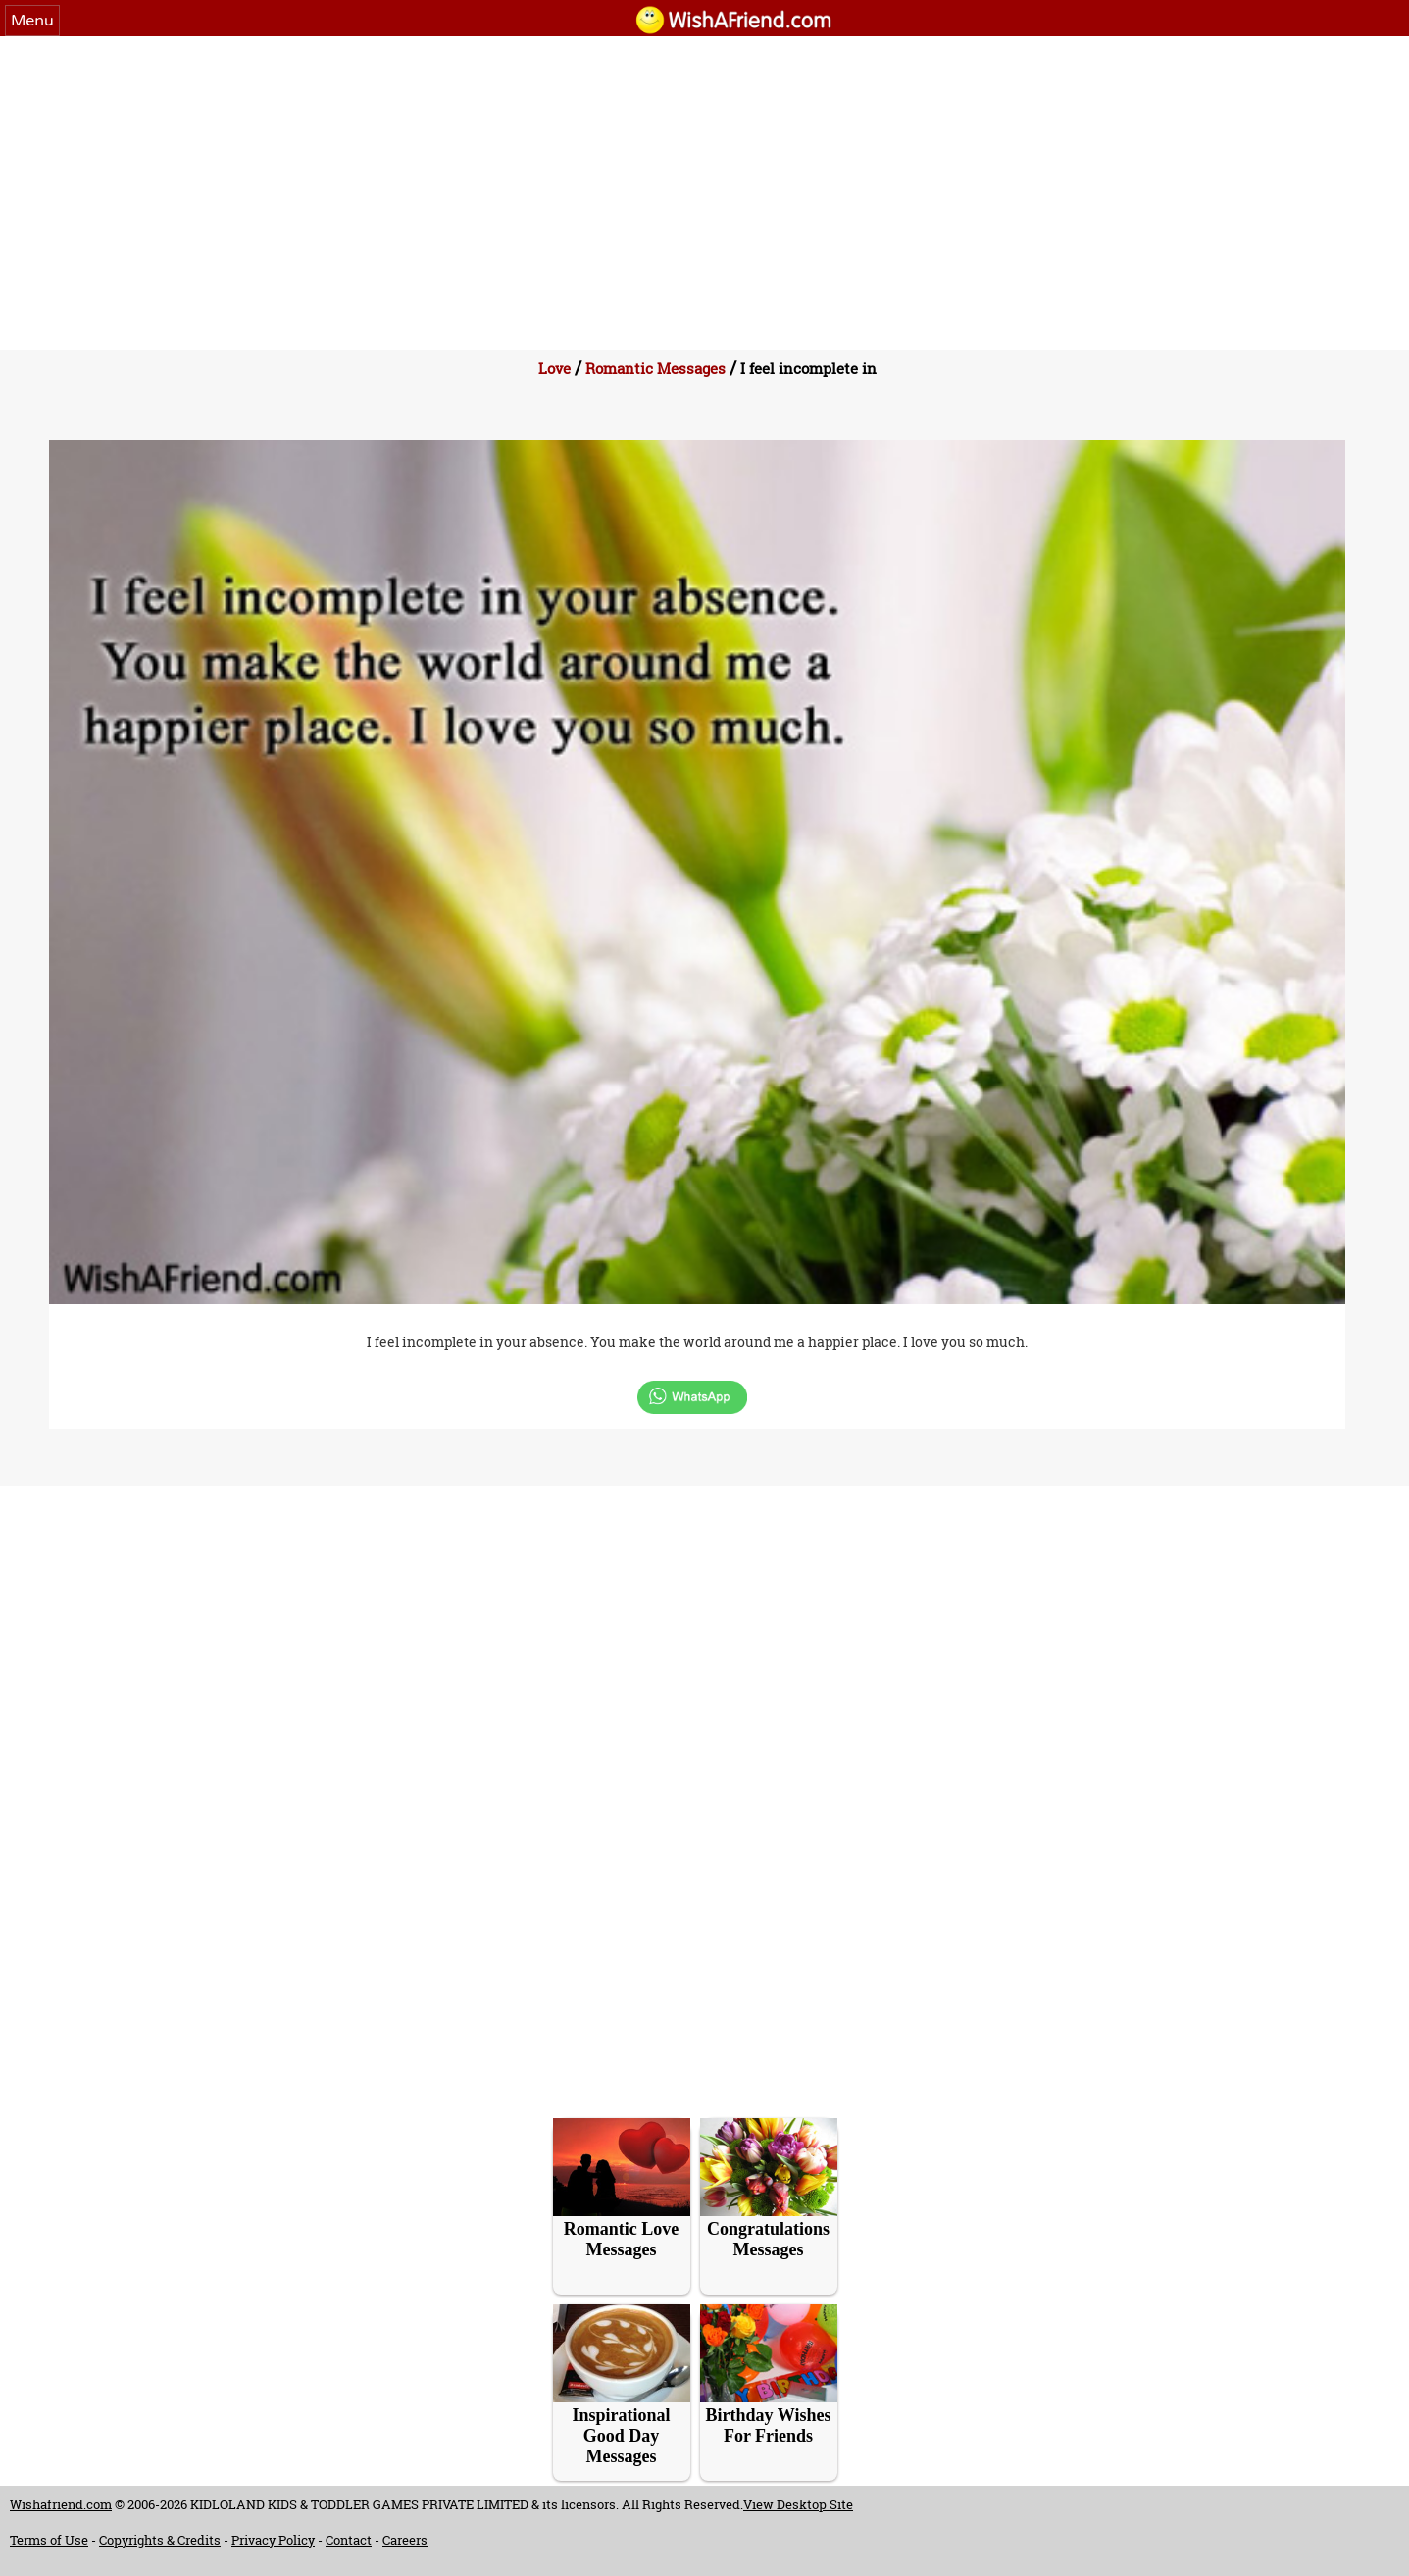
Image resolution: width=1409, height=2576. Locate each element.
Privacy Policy (273, 2540)
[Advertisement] (705, 183)
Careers (405, 2540)
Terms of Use (49, 2540)
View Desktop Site (798, 2504)
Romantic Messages (655, 368)
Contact (349, 2540)
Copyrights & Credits (160, 2540)
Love (554, 368)
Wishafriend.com (61, 2504)
